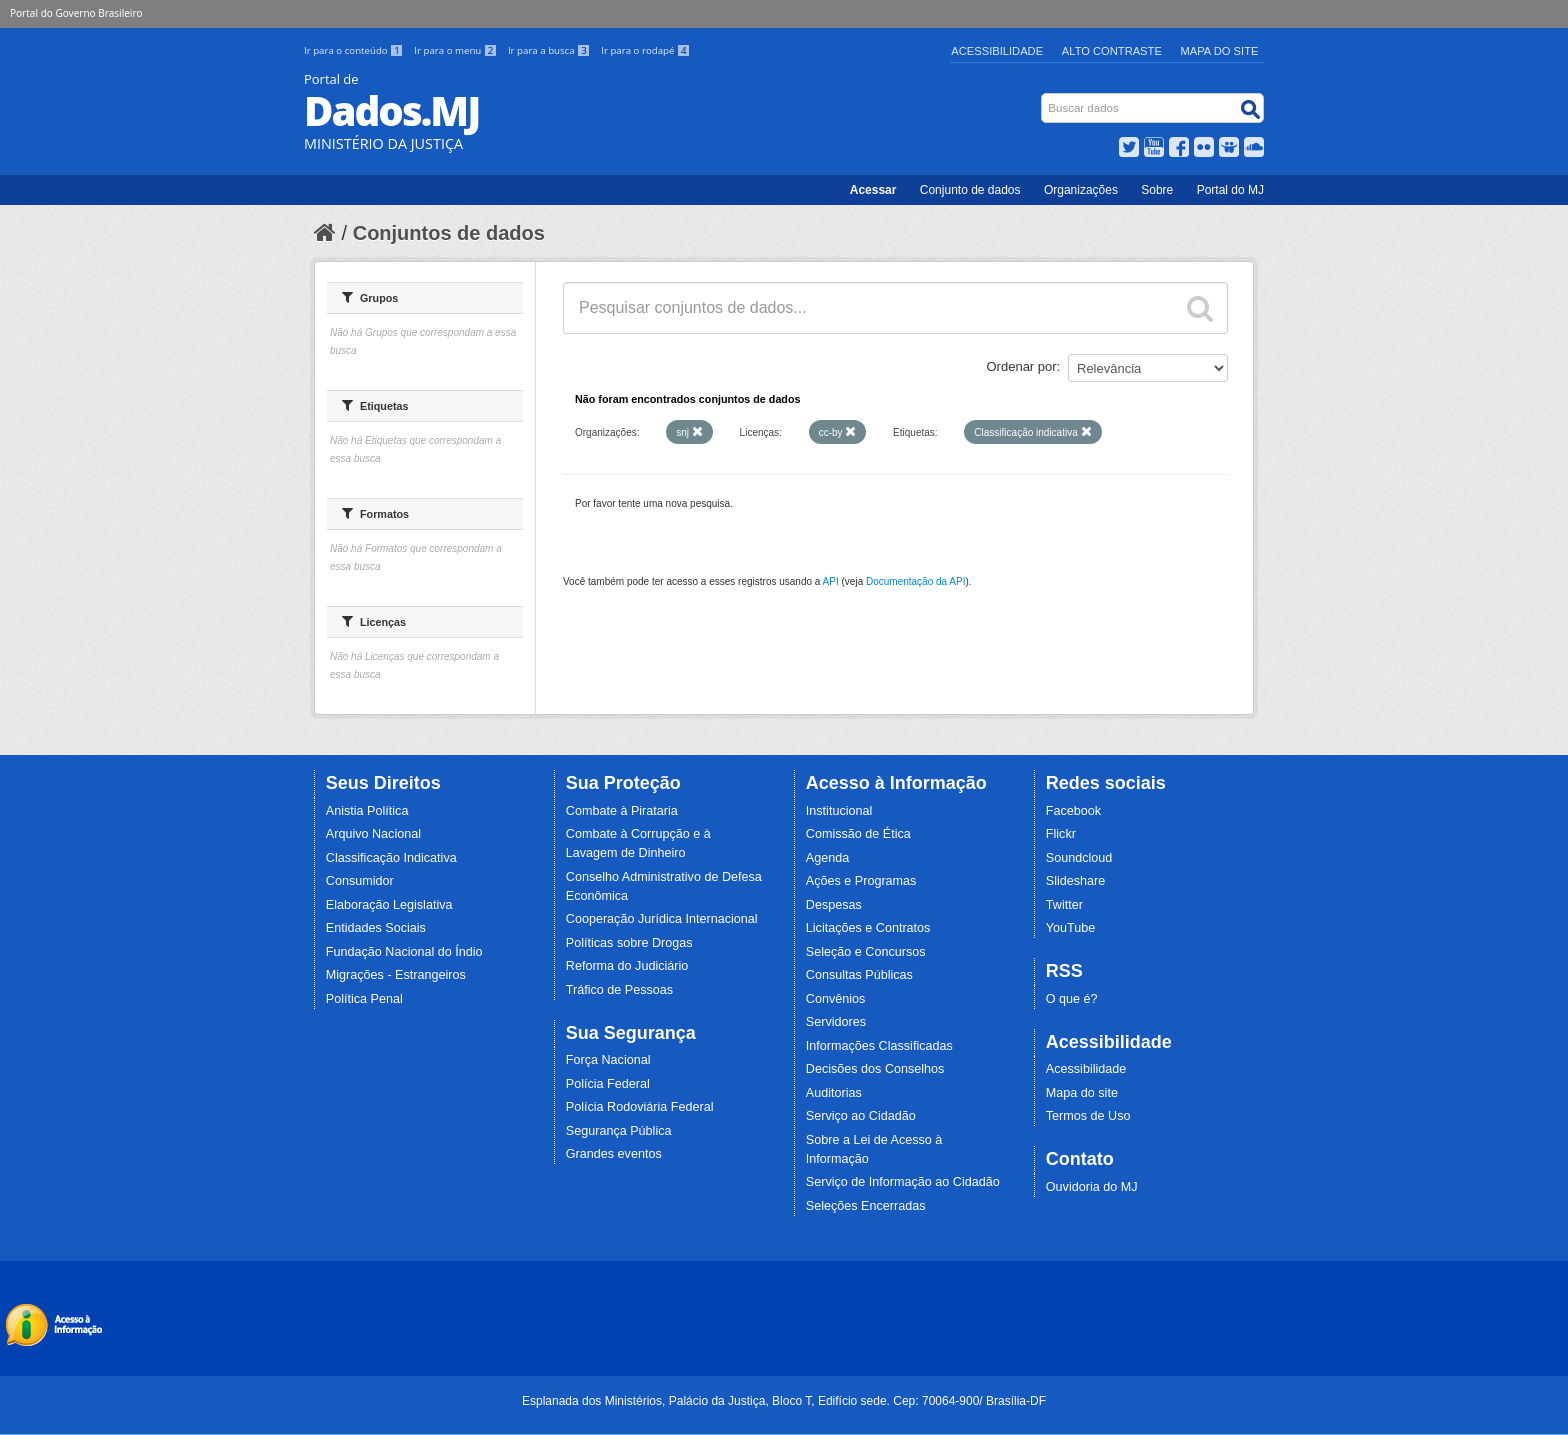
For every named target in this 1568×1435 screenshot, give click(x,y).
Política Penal (364, 999)
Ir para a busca (550, 50)
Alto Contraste (1112, 51)
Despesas (834, 905)
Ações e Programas (861, 881)
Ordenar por (1022, 366)
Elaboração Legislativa (389, 905)
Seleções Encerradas (866, 1206)
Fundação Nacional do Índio (404, 952)
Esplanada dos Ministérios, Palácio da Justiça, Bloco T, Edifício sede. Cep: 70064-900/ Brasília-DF (784, 1401)
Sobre (1157, 190)
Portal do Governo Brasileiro (76, 13)
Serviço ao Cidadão (861, 1116)
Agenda (827, 858)
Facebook (1073, 811)
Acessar (873, 190)
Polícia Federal (608, 1084)
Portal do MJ (1230, 190)
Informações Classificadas (879, 1046)
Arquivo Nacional (373, 834)
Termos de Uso (1088, 1116)
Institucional (839, 811)
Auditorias (834, 1093)
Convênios (836, 999)
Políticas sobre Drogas (629, 943)
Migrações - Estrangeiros (396, 975)
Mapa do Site (1220, 51)
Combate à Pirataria (622, 811)
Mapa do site (1082, 1093)
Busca (1043, 97)
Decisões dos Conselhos (875, 1069)
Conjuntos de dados (449, 233)
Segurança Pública (619, 1131)
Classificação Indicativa (391, 858)
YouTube (1071, 928)
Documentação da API (916, 581)
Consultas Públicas (859, 975)
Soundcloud (1079, 858)
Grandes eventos (614, 1154)
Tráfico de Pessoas (619, 990)
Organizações (1081, 190)
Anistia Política (367, 811)
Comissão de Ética (858, 834)
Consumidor (360, 881)
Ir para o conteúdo (355, 50)
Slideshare (1076, 881)
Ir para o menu (457, 50)
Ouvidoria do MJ (1092, 1187)
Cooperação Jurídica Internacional (662, 919)
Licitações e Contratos (868, 928)
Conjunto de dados (970, 190)
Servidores (836, 1022)
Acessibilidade (997, 51)
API (831, 581)
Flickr (1061, 834)
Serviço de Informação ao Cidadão (903, 1182)
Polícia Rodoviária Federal (640, 1107)
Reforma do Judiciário (627, 966)
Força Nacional (608, 1060)
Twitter (1064, 905)
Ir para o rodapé (645, 50)
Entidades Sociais (376, 928)
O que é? (1072, 999)
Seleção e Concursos (866, 952)
